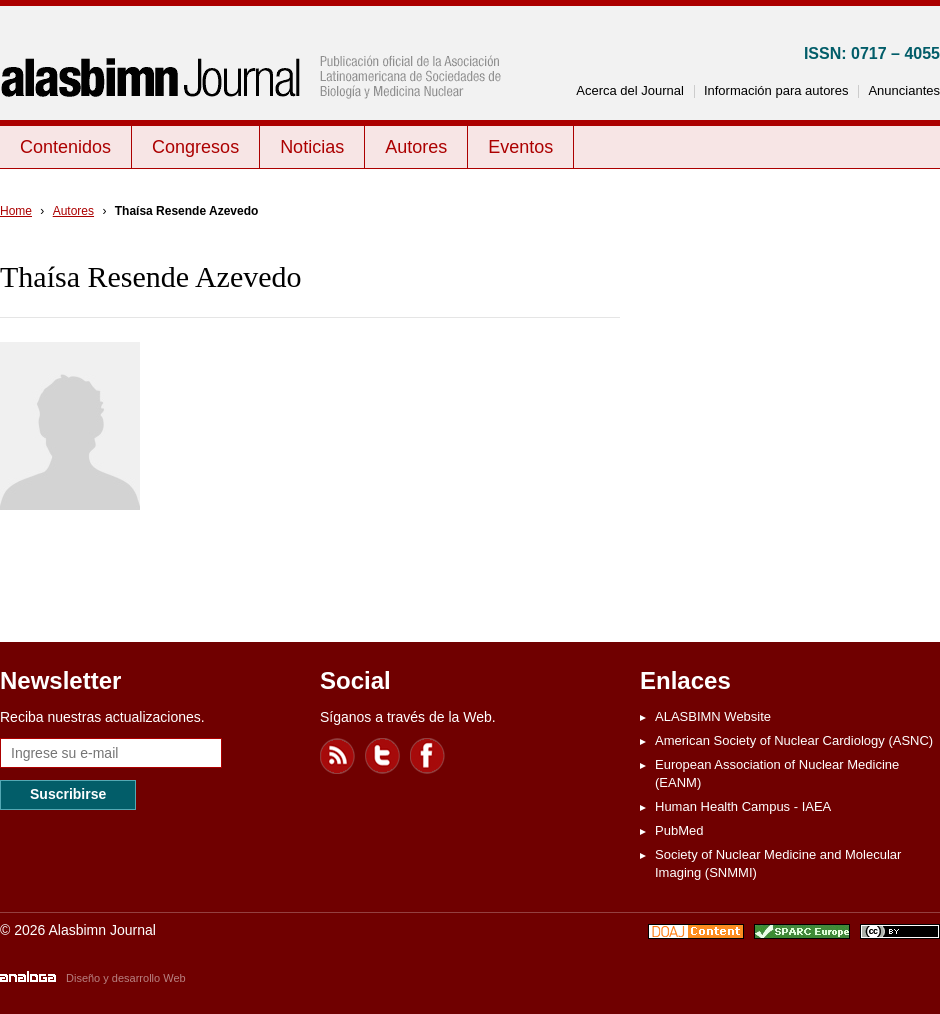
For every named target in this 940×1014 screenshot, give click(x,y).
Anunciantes (904, 90)
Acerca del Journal (630, 90)
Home (16, 211)
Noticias (312, 147)
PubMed (679, 830)
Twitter (383, 756)
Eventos (520, 147)
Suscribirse (68, 794)
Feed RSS (338, 756)
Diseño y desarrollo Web (126, 978)
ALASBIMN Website (713, 716)
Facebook (428, 756)
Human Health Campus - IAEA (743, 806)
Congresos (195, 147)
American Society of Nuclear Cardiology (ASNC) (794, 740)
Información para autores (776, 90)
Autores (416, 147)
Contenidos (65, 147)
